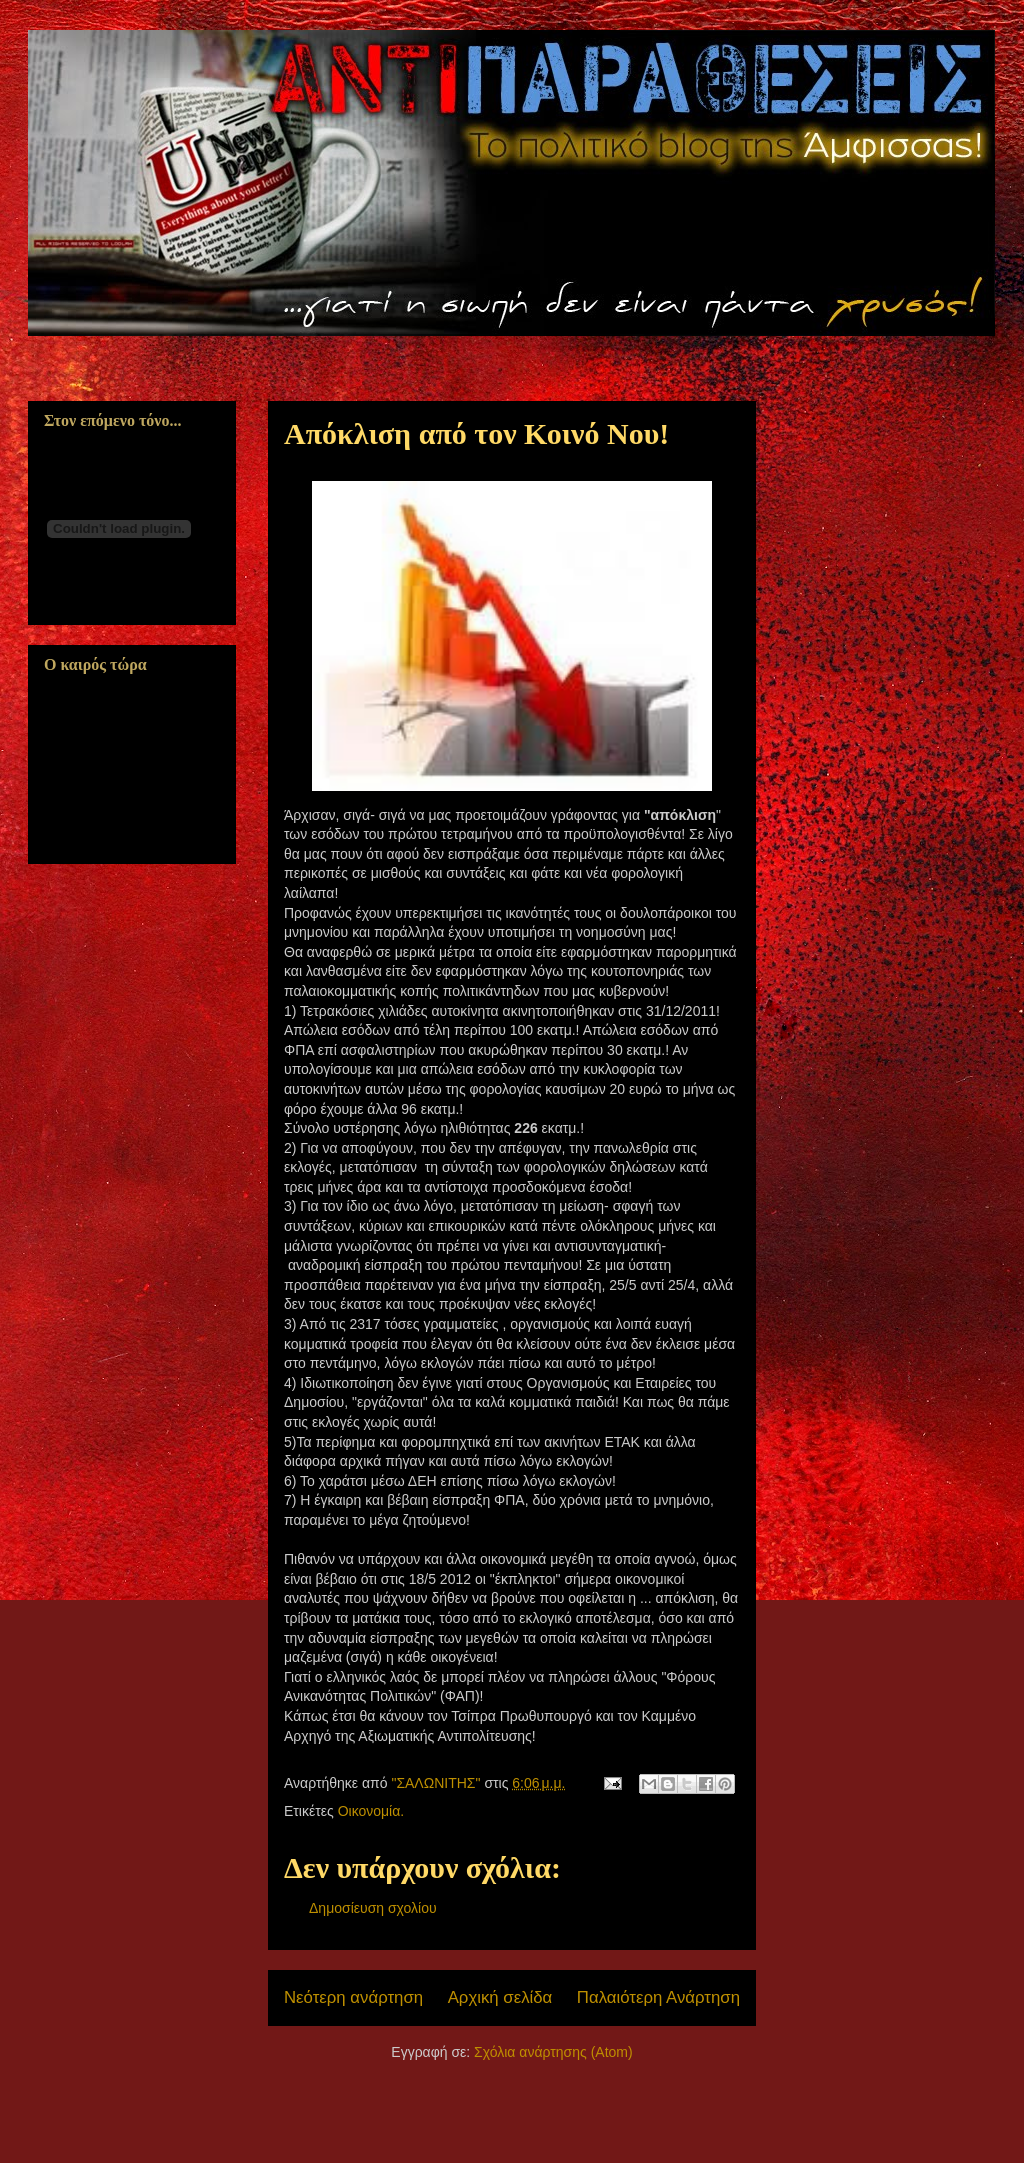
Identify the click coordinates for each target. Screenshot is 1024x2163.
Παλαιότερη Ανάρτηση (658, 1997)
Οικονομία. (371, 1811)
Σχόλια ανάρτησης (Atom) (553, 2052)
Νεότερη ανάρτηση (353, 1997)
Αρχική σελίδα (500, 1997)
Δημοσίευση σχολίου (373, 1908)
